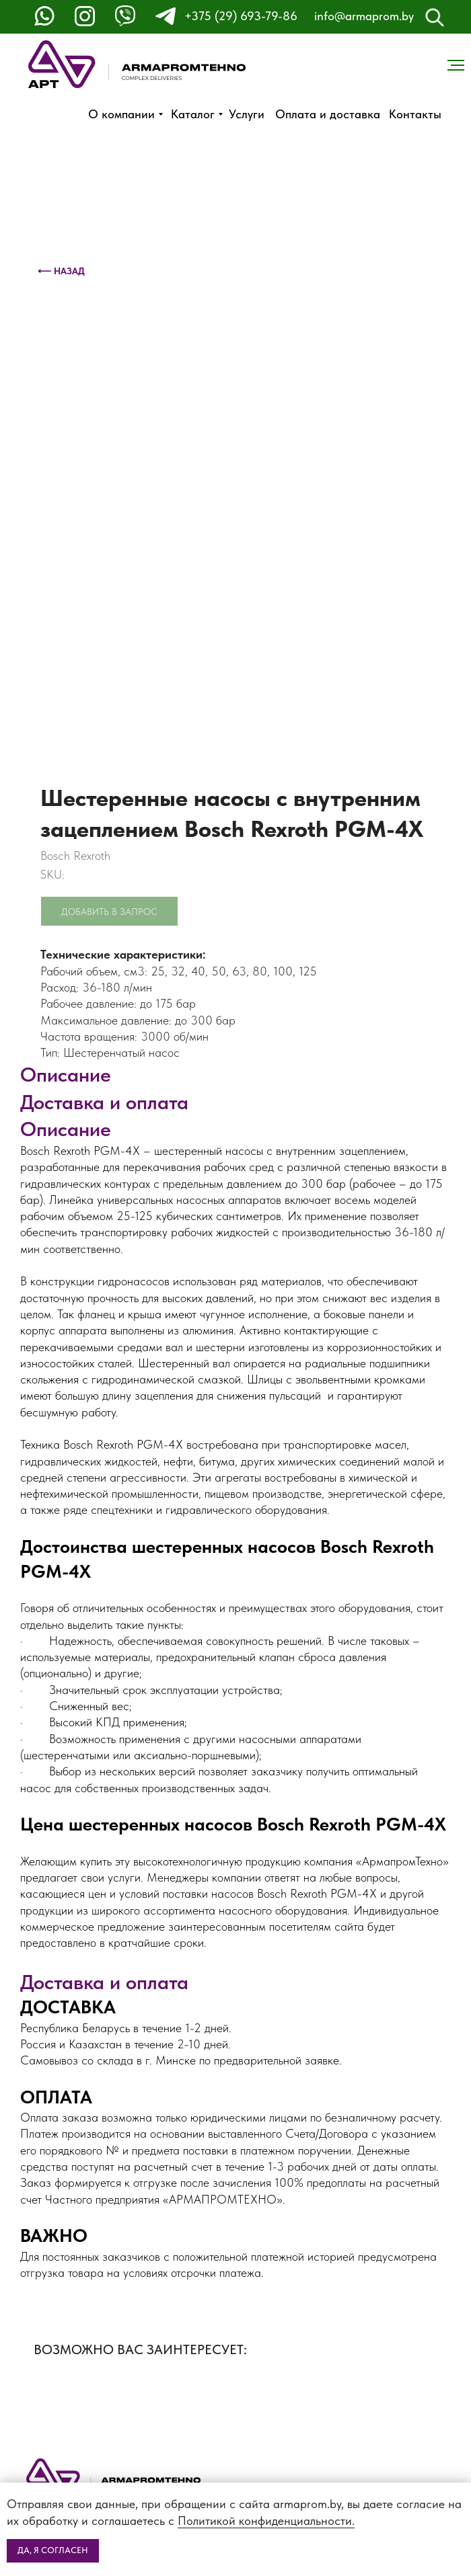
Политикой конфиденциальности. (266, 2520)
